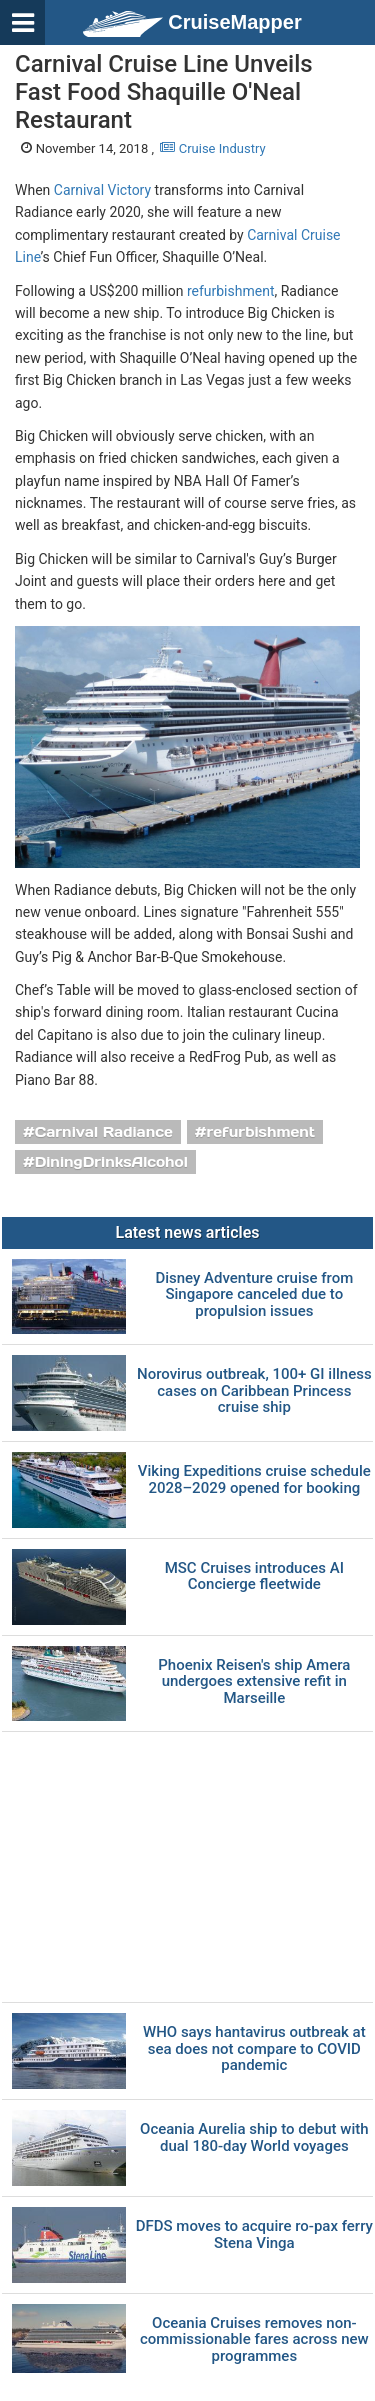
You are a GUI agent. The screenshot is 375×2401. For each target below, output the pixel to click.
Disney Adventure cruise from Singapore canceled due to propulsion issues (254, 1295)
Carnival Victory (102, 190)
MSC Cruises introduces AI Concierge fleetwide (254, 1576)
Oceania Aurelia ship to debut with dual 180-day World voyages (254, 2137)
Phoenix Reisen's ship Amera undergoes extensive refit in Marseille (254, 1682)
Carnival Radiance (104, 1132)
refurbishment (231, 291)
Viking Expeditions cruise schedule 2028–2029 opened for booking (254, 1479)
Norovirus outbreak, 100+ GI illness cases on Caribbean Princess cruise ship (254, 1391)
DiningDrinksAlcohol (111, 1162)
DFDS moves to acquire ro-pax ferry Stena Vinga (254, 2234)
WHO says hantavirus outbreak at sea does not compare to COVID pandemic (254, 2049)
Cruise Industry (212, 148)
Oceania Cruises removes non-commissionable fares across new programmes (254, 2340)
